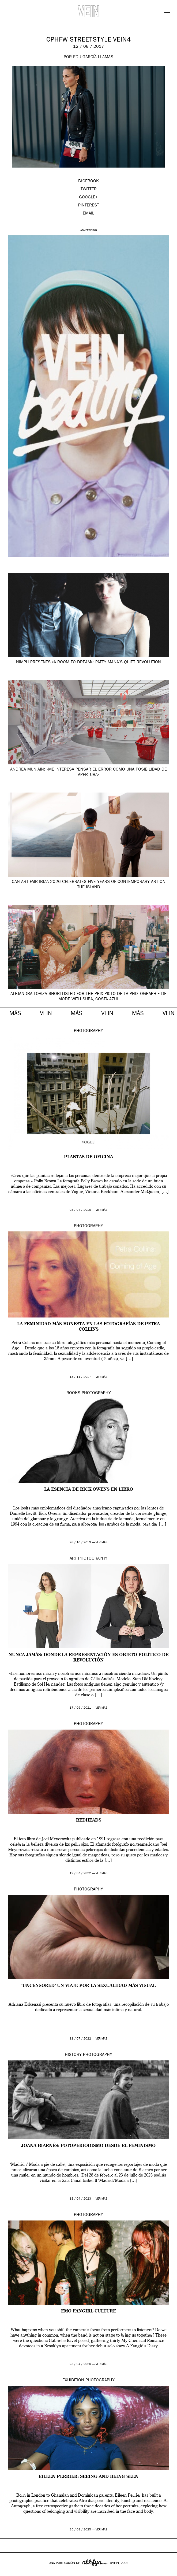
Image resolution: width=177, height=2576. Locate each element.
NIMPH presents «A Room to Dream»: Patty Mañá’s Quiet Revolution (88, 662)
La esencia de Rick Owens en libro (88, 1489)
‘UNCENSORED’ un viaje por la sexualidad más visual (88, 1986)
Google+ (10, 2572)
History (73, 2055)
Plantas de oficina (88, 1157)
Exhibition (73, 2380)
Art (73, 1559)
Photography (88, 1031)
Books (73, 1393)
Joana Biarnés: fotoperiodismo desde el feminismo (88, 2146)
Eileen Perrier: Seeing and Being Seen (88, 2477)
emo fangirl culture (88, 2311)
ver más (101, 1210)
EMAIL (88, 214)
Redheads (88, 1820)
